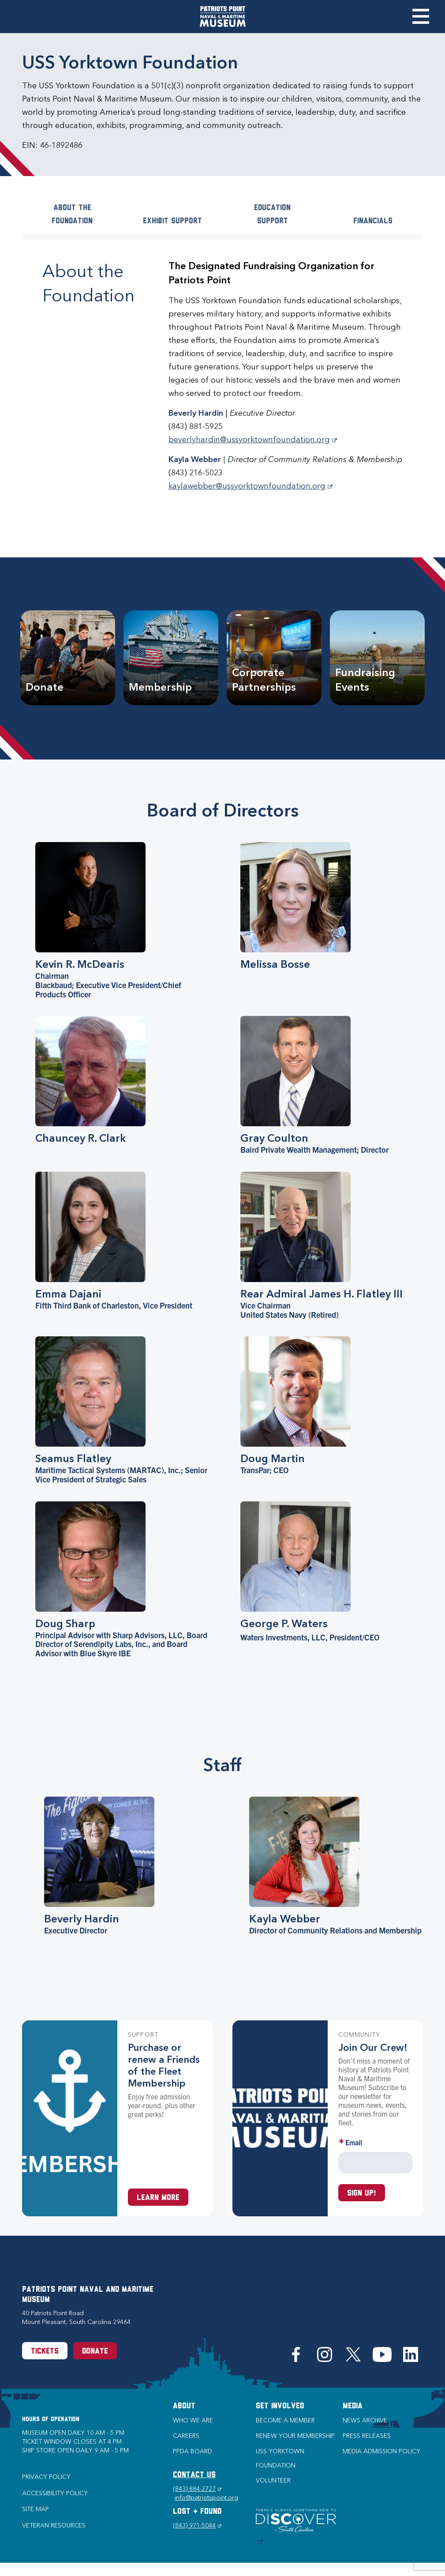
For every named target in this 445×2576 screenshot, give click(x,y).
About (184, 2406)
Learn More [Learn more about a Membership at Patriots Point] (158, 2198)
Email (353, 2142)
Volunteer (273, 2480)
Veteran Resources (54, 2525)
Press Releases (367, 2436)
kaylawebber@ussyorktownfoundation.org (250, 486)
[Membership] (170, 657)
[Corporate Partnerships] (274, 657)
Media (353, 2406)
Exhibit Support (172, 221)
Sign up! (361, 2193)
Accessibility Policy (55, 2493)
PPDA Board (192, 2451)
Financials (373, 221)
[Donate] (67, 657)
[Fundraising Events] (377, 657)
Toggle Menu (420, 16)
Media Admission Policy (381, 2451)
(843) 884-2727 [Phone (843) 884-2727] (197, 2489)
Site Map (35, 2509)
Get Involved (280, 2406)
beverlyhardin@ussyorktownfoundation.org (252, 439)
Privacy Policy (46, 2477)
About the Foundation (72, 215)
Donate (95, 2351)
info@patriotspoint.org (206, 2497)
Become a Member (285, 2420)
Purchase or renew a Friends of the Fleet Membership (164, 2065)
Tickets (45, 2351)
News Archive (365, 2420)
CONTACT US (194, 2475)
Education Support (272, 215)
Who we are (193, 2420)
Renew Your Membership (295, 2436)
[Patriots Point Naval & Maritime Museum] (223, 16)
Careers (186, 2436)
